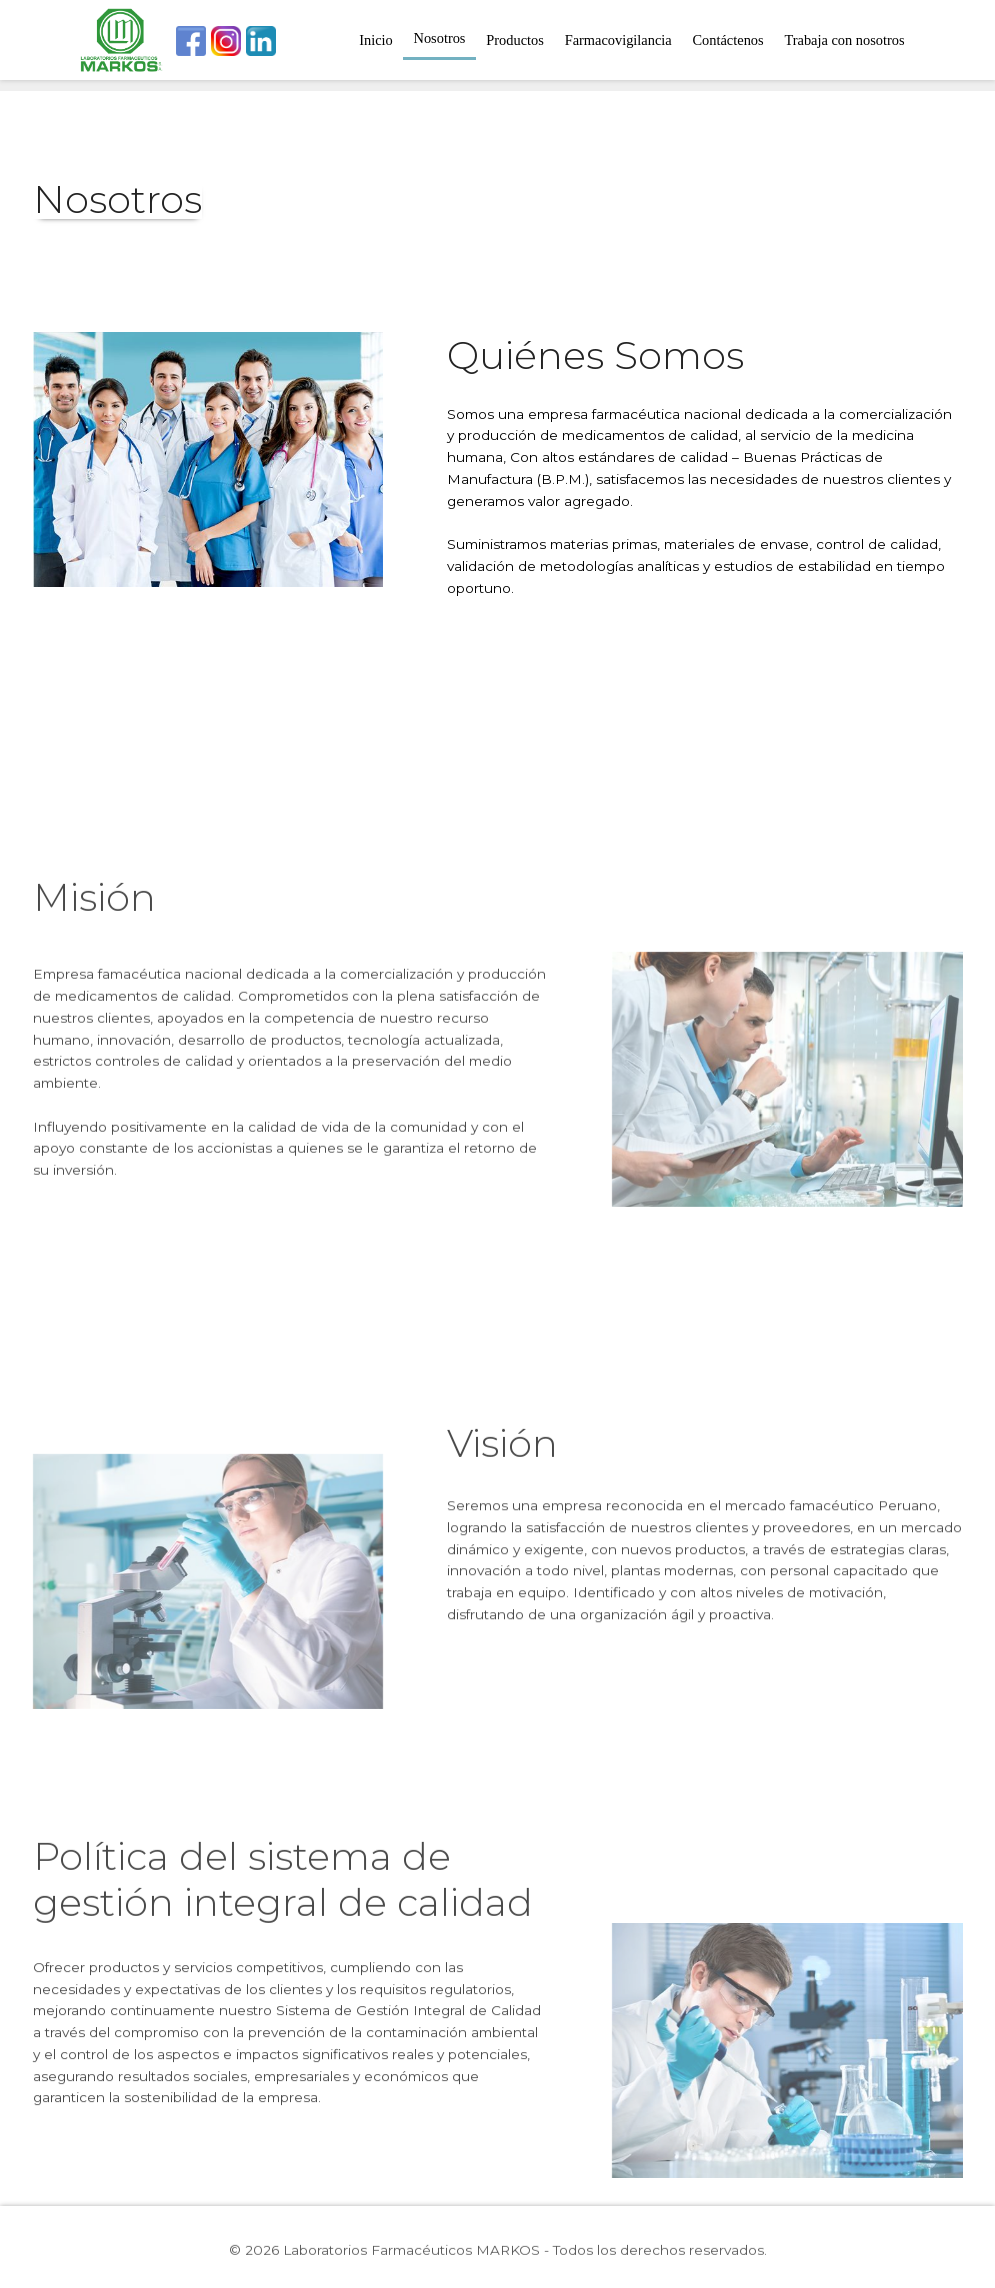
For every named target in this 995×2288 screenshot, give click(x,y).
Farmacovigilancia (618, 40)
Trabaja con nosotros (844, 40)
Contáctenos (728, 40)
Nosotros (440, 38)
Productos (515, 40)
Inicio (376, 40)
